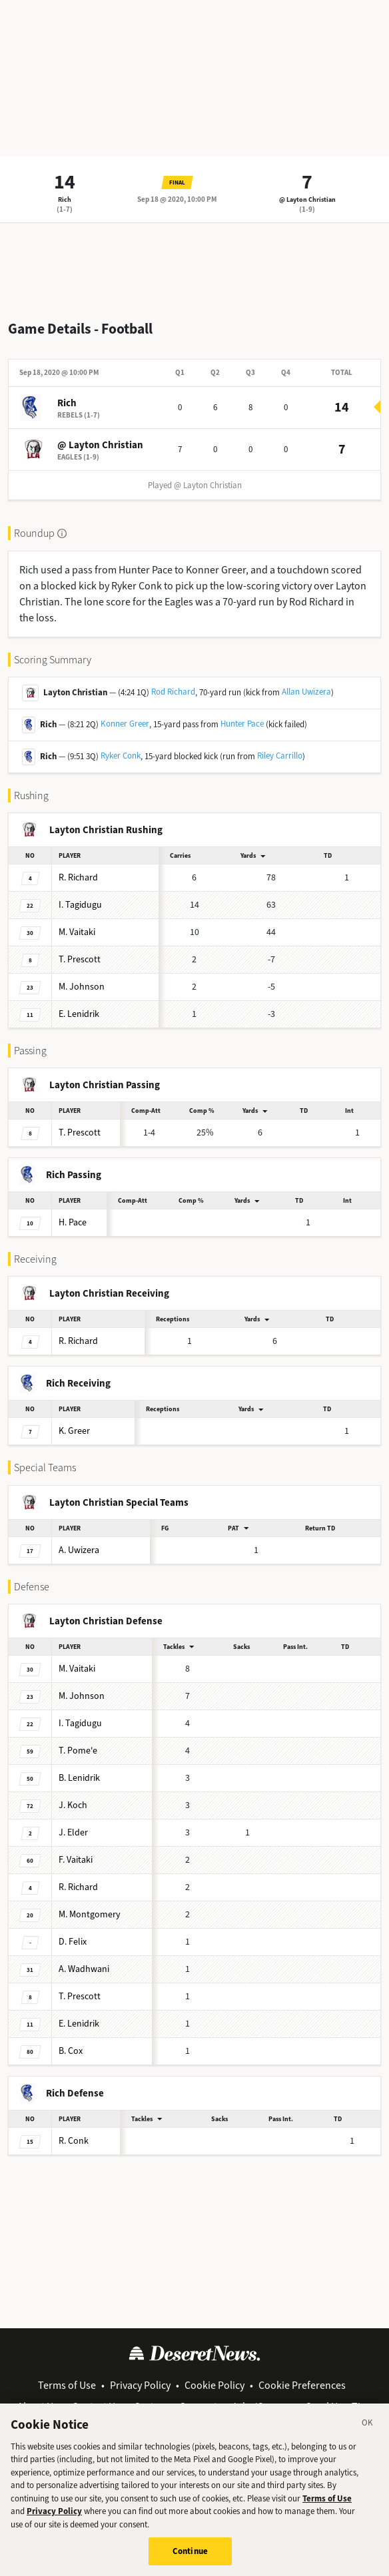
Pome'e (78, 1750)
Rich (64, 199)
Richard (78, 877)
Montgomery (90, 1914)
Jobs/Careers (261, 2407)
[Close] (367, 2432)
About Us (37, 2407)
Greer (74, 1431)
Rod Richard (173, 691)
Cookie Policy (214, 2385)
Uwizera (79, 1550)
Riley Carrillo (279, 755)
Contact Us (96, 2407)
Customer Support (175, 2407)
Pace (73, 1222)
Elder (73, 1832)
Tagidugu (80, 904)
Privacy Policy (140, 2385)
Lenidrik (79, 1014)
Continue (190, 2559)
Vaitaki (77, 932)
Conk (74, 2140)
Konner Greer (125, 723)
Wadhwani (84, 1969)
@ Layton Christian (307, 199)
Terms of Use (67, 2385)
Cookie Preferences (302, 2385)
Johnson (82, 986)
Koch (73, 1805)
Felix (73, 1941)
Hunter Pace (242, 723)
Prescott (80, 959)
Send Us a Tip (336, 2407)
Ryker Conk (121, 755)
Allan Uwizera (306, 691)
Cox (71, 2051)
